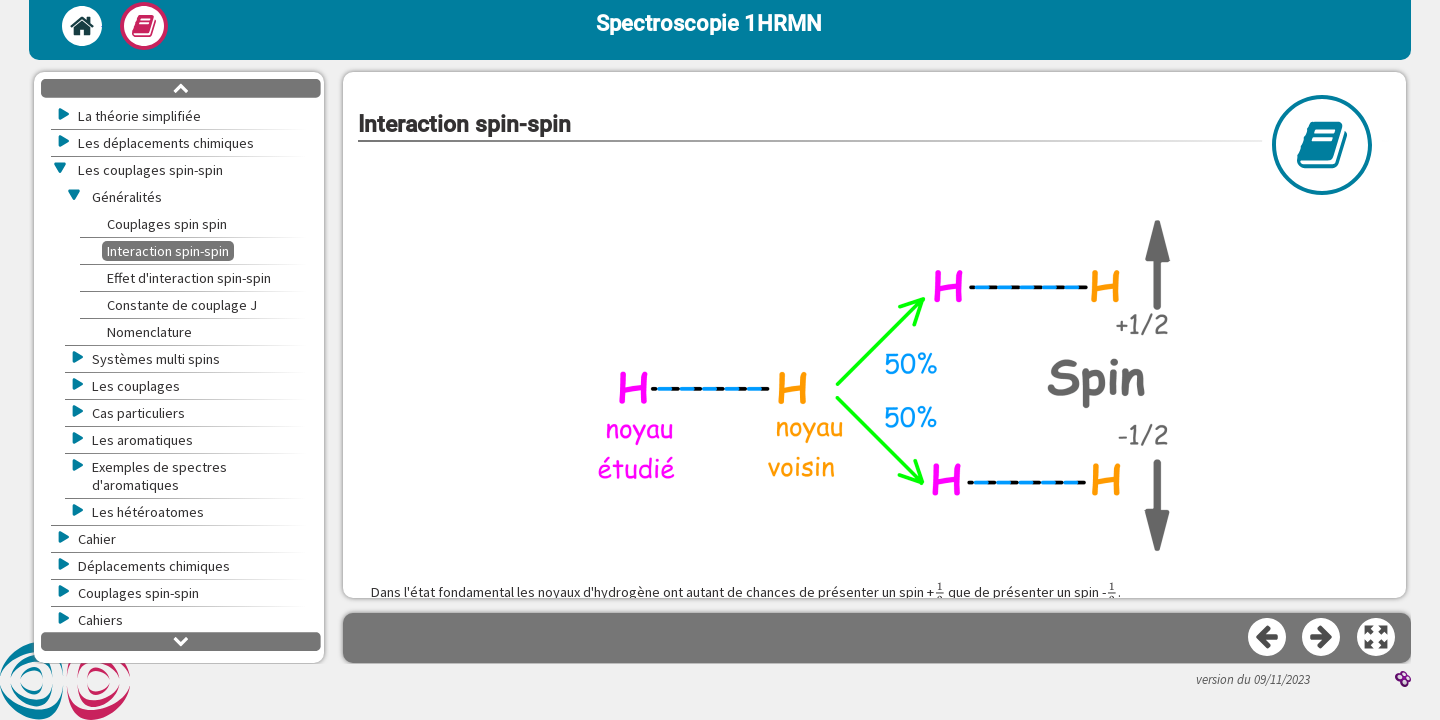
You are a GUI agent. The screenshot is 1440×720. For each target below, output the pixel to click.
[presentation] (940, 593)
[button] (875, 381)
